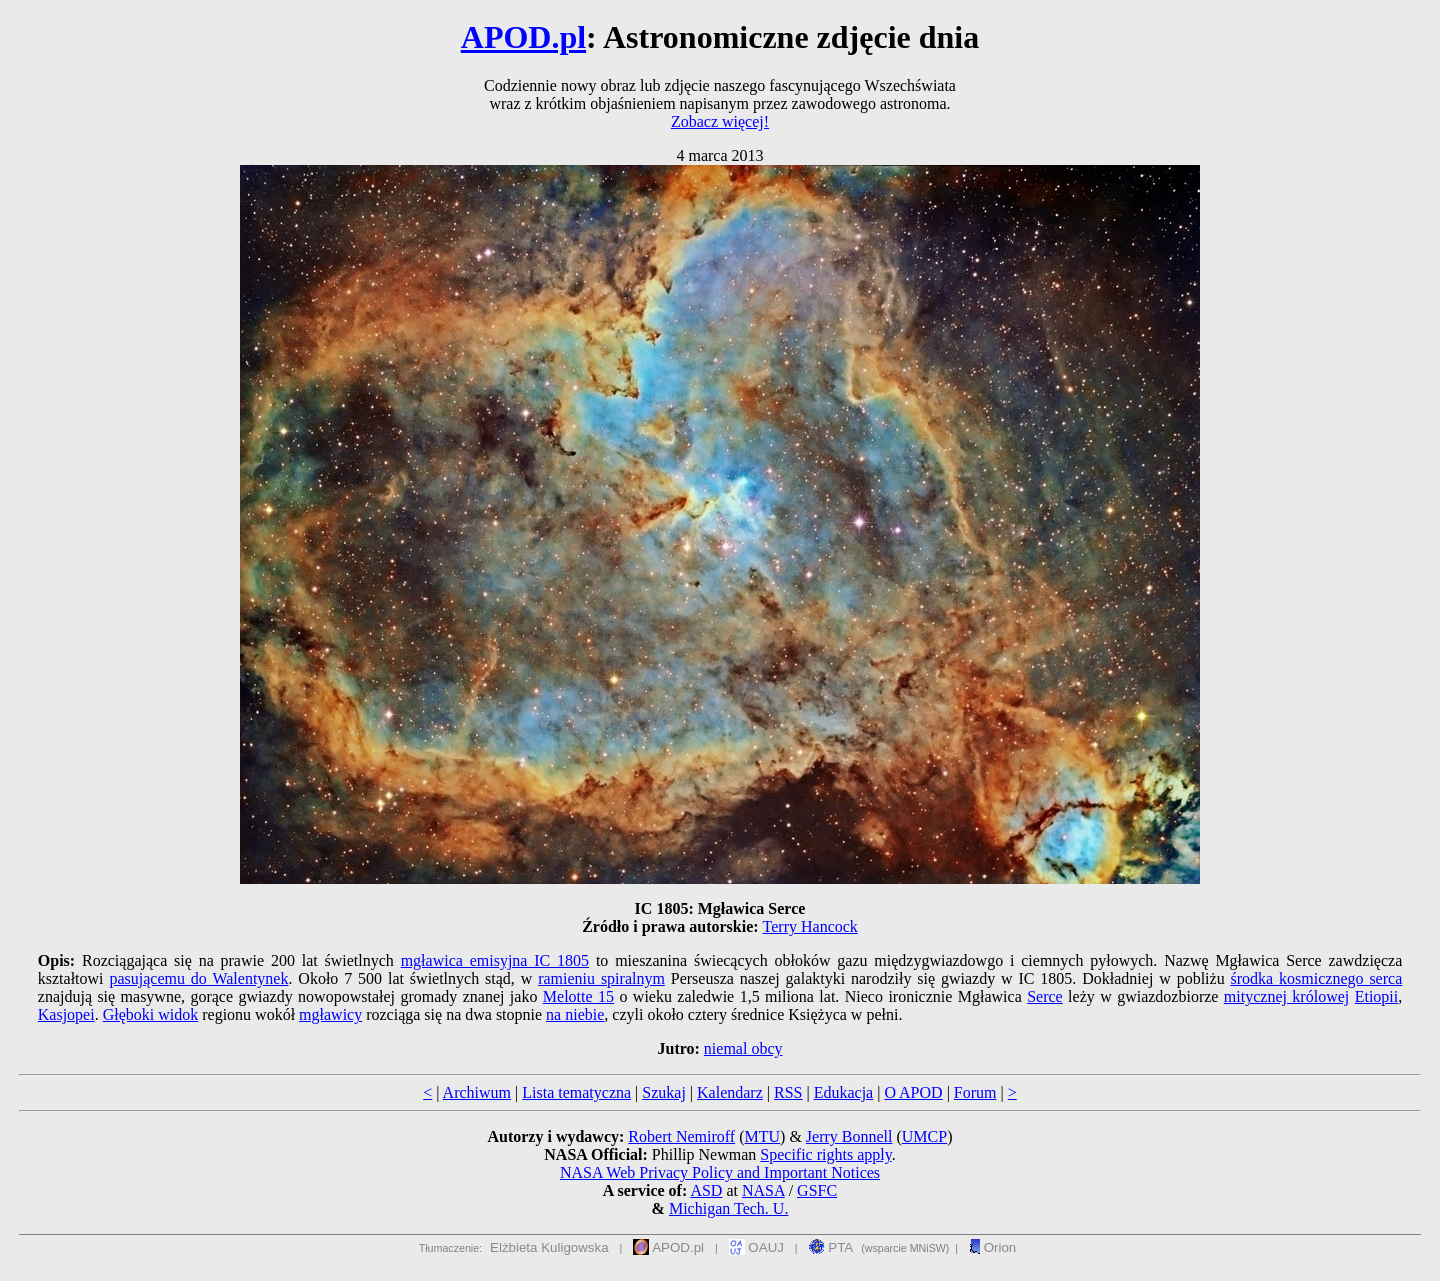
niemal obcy (743, 1048)
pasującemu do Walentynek (198, 978)
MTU (762, 1136)
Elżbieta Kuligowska (549, 1247)
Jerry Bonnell (849, 1136)
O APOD (913, 1092)
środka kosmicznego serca (1317, 978)
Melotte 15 (578, 996)
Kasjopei (66, 1014)
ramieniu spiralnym (601, 978)
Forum (975, 1092)
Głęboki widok (151, 1014)
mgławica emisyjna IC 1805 (495, 960)
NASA (763, 1190)
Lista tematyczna (576, 1092)
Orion (992, 1247)
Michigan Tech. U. (728, 1208)
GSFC (817, 1190)
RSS (788, 1092)
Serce (1045, 996)
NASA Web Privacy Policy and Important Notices (720, 1172)
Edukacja (844, 1092)
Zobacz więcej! (720, 121)
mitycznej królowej (1286, 996)
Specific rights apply (825, 1154)
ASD (706, 1190)
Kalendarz (730, 1092)
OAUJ (756, 1247)
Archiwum (477, 1092)
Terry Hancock (810, 926)
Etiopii (1377, 996)
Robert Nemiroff (681, 1136)
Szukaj (664, 1092)
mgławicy (330, 1014)
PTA (831, 1247)
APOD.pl (523, 37)
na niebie (575, 1014)
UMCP (924, 1136)
